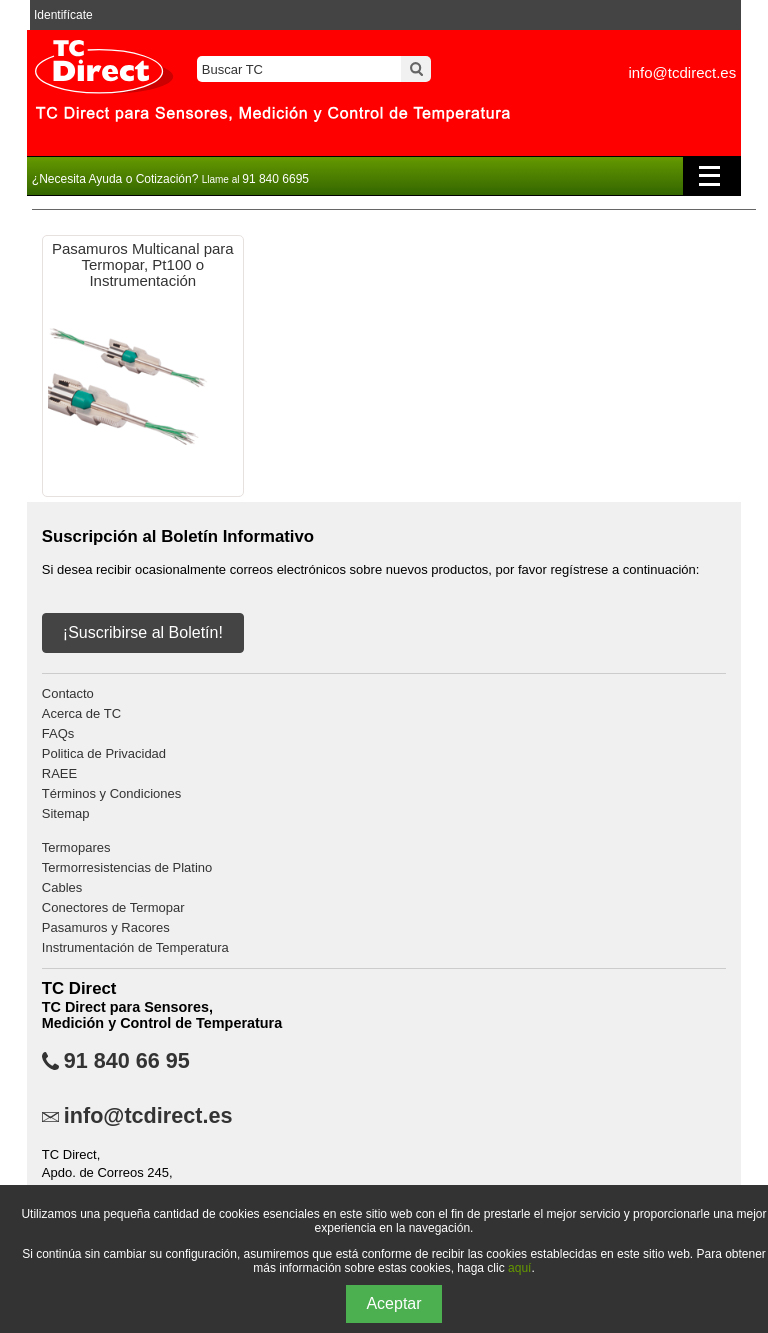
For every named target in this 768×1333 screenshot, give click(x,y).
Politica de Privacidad (104, 753)
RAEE (59, 773)
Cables (62, 887)
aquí (519, 1268)
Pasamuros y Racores (106, 927)
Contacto (68, 693)
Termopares (76, 847)
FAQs (58, 733)
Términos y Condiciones (111, 793)
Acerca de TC (81, 713)
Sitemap (66, 813)
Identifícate (63, 15)
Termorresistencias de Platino (127, 867)
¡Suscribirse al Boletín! (143, 632)
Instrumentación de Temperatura (135, 947)
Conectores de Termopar (113, 907)
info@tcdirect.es (682, 72)
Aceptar (393, 1303)
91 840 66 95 (127, 1061)
